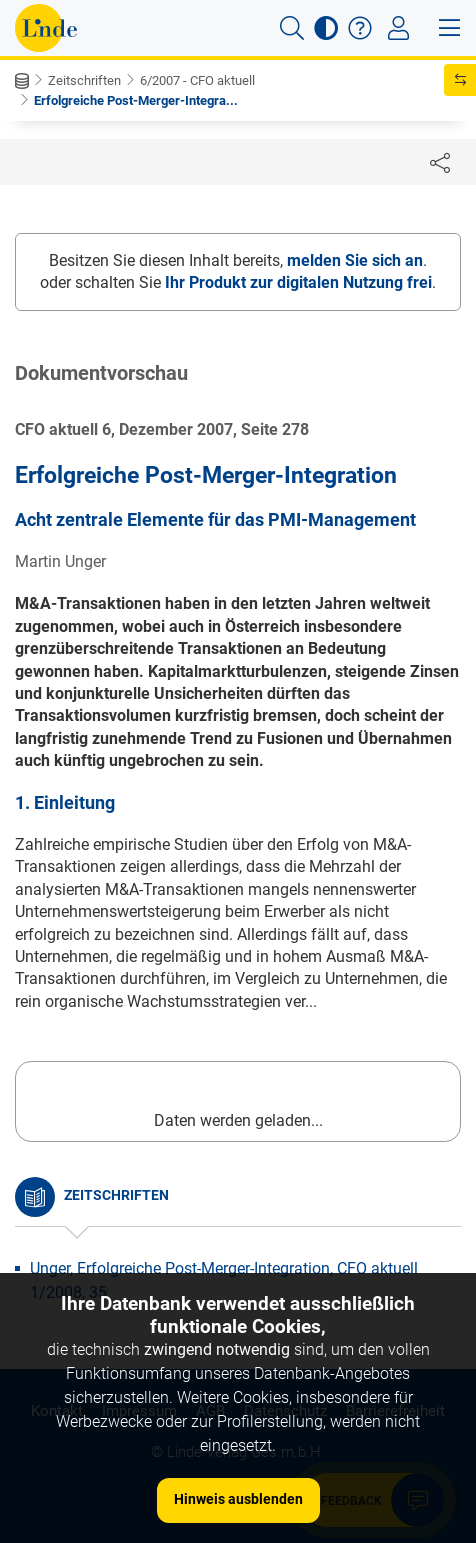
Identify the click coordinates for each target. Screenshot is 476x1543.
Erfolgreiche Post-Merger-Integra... (136, 100)
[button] (292, 28)
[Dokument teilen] (440, 162)
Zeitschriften (84, 80)
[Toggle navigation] (398, 28)
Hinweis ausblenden (238, 1499)
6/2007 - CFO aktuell (197, 80)
